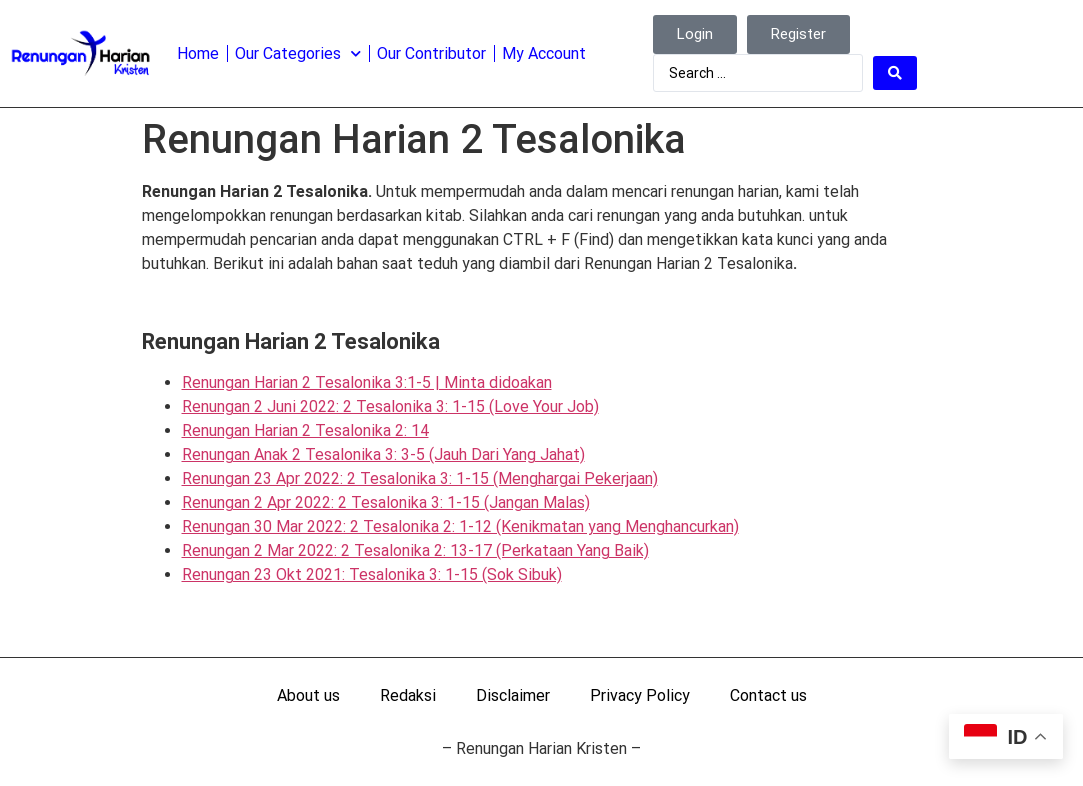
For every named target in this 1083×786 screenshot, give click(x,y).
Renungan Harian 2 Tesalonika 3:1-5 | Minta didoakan (367, 382)
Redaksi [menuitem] (408, 695)
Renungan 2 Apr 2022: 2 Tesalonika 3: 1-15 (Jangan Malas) (386, 502)
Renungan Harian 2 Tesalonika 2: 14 (305, 430)
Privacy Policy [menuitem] (640, 695)
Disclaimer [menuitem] (513, 695)
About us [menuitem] (308, 695)
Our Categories (298, 53)
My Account (544, 53)
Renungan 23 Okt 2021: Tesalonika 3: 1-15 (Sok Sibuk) (372, 574)
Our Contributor (431, 53)
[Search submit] (895, 73)
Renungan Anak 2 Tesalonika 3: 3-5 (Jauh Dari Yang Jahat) (383, 454)
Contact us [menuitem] (768, 695)
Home (198, 53)
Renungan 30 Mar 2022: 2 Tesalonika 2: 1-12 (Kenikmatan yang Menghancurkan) (460, 526)
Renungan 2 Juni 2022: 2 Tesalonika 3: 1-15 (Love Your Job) (390, 406)
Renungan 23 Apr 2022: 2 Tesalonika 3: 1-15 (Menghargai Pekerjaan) (420, 478)
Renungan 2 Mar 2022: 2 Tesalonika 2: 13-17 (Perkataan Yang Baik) (415, 550)
